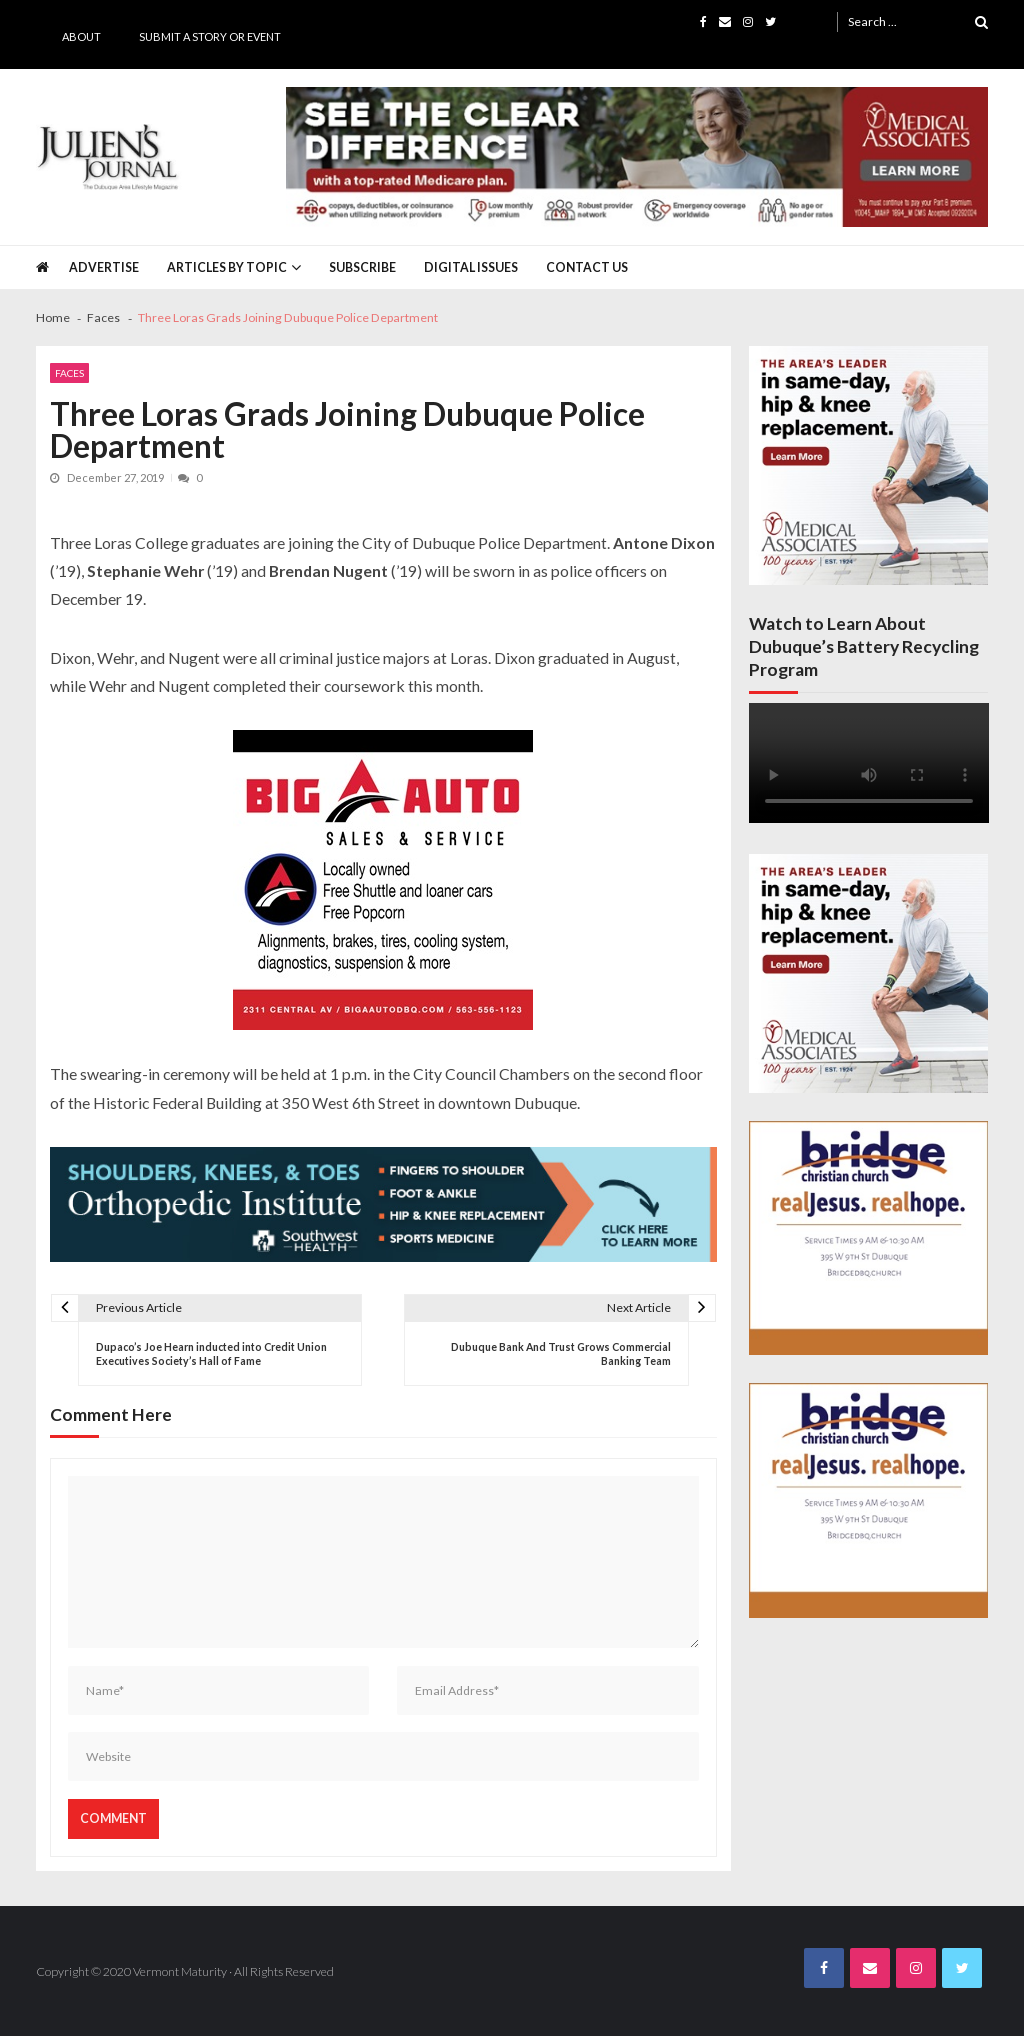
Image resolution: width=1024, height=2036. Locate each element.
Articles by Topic (227, 267)
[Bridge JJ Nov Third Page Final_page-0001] (869, 1238)
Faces (69, 373)
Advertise (104, 267)
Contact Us (587, 267)
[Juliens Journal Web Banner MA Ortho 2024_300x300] (869, 466)
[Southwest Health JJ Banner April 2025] (384, 1204)
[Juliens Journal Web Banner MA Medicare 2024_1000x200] (637, 157)
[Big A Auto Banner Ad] (383, 880)
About (81, 36)
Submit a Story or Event (210, 36)
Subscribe (362, 267)
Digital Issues (471, 267)
